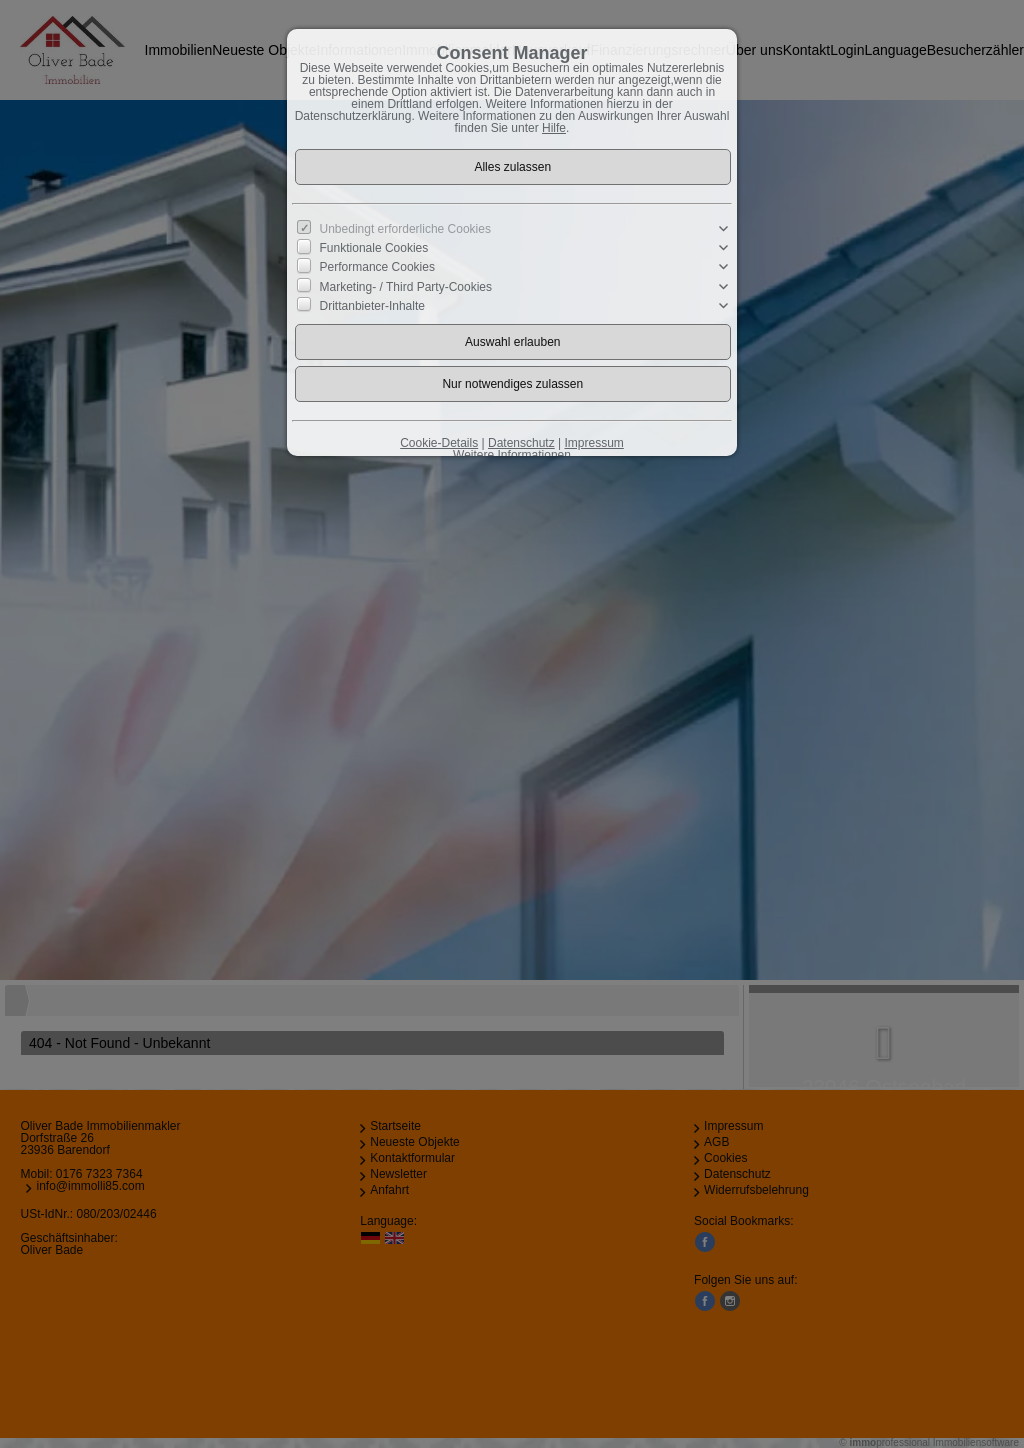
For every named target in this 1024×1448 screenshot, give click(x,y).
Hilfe (554, 128)
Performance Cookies (377, 267)
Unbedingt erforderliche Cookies (405, 229)
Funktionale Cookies (374, 248)
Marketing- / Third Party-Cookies (406, 286)
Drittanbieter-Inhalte (372, 305)
